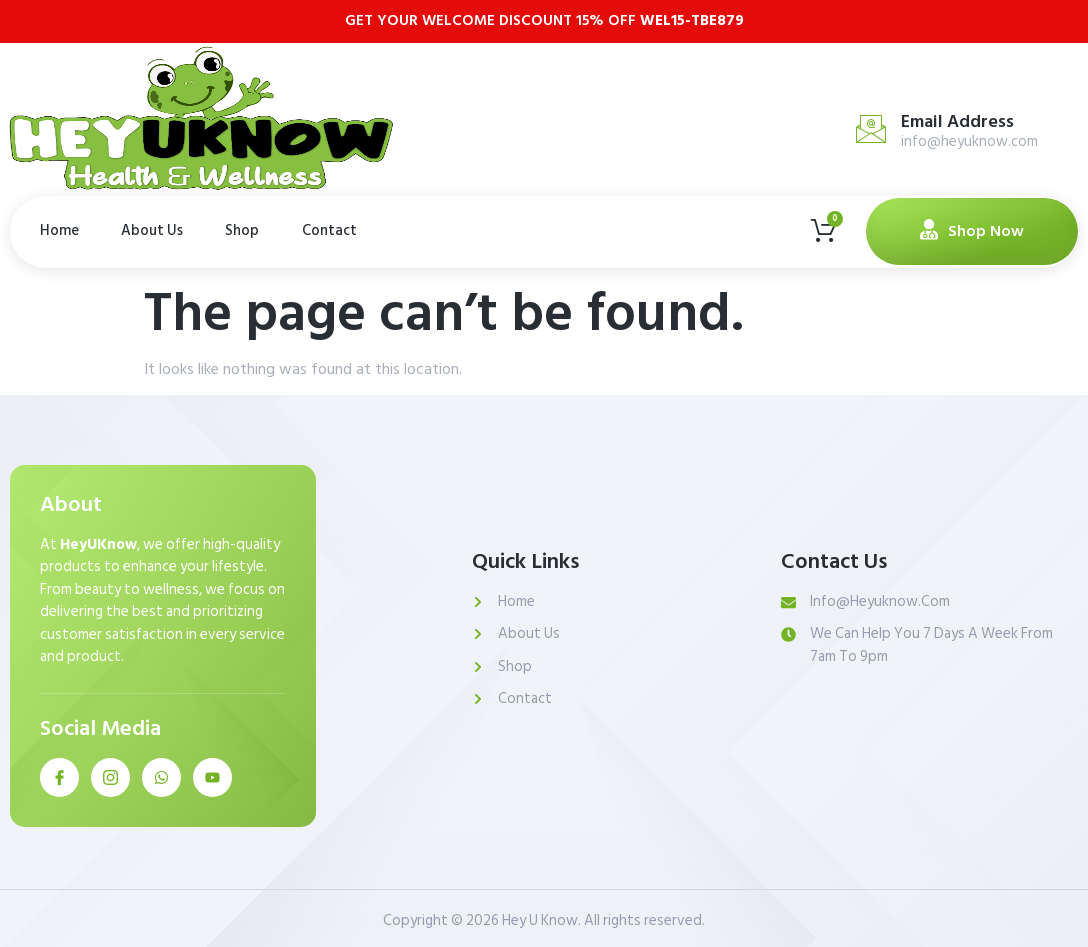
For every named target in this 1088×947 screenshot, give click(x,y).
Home (64, 230)
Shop (265, 230)
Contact (360, 230)
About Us (166, 230)
